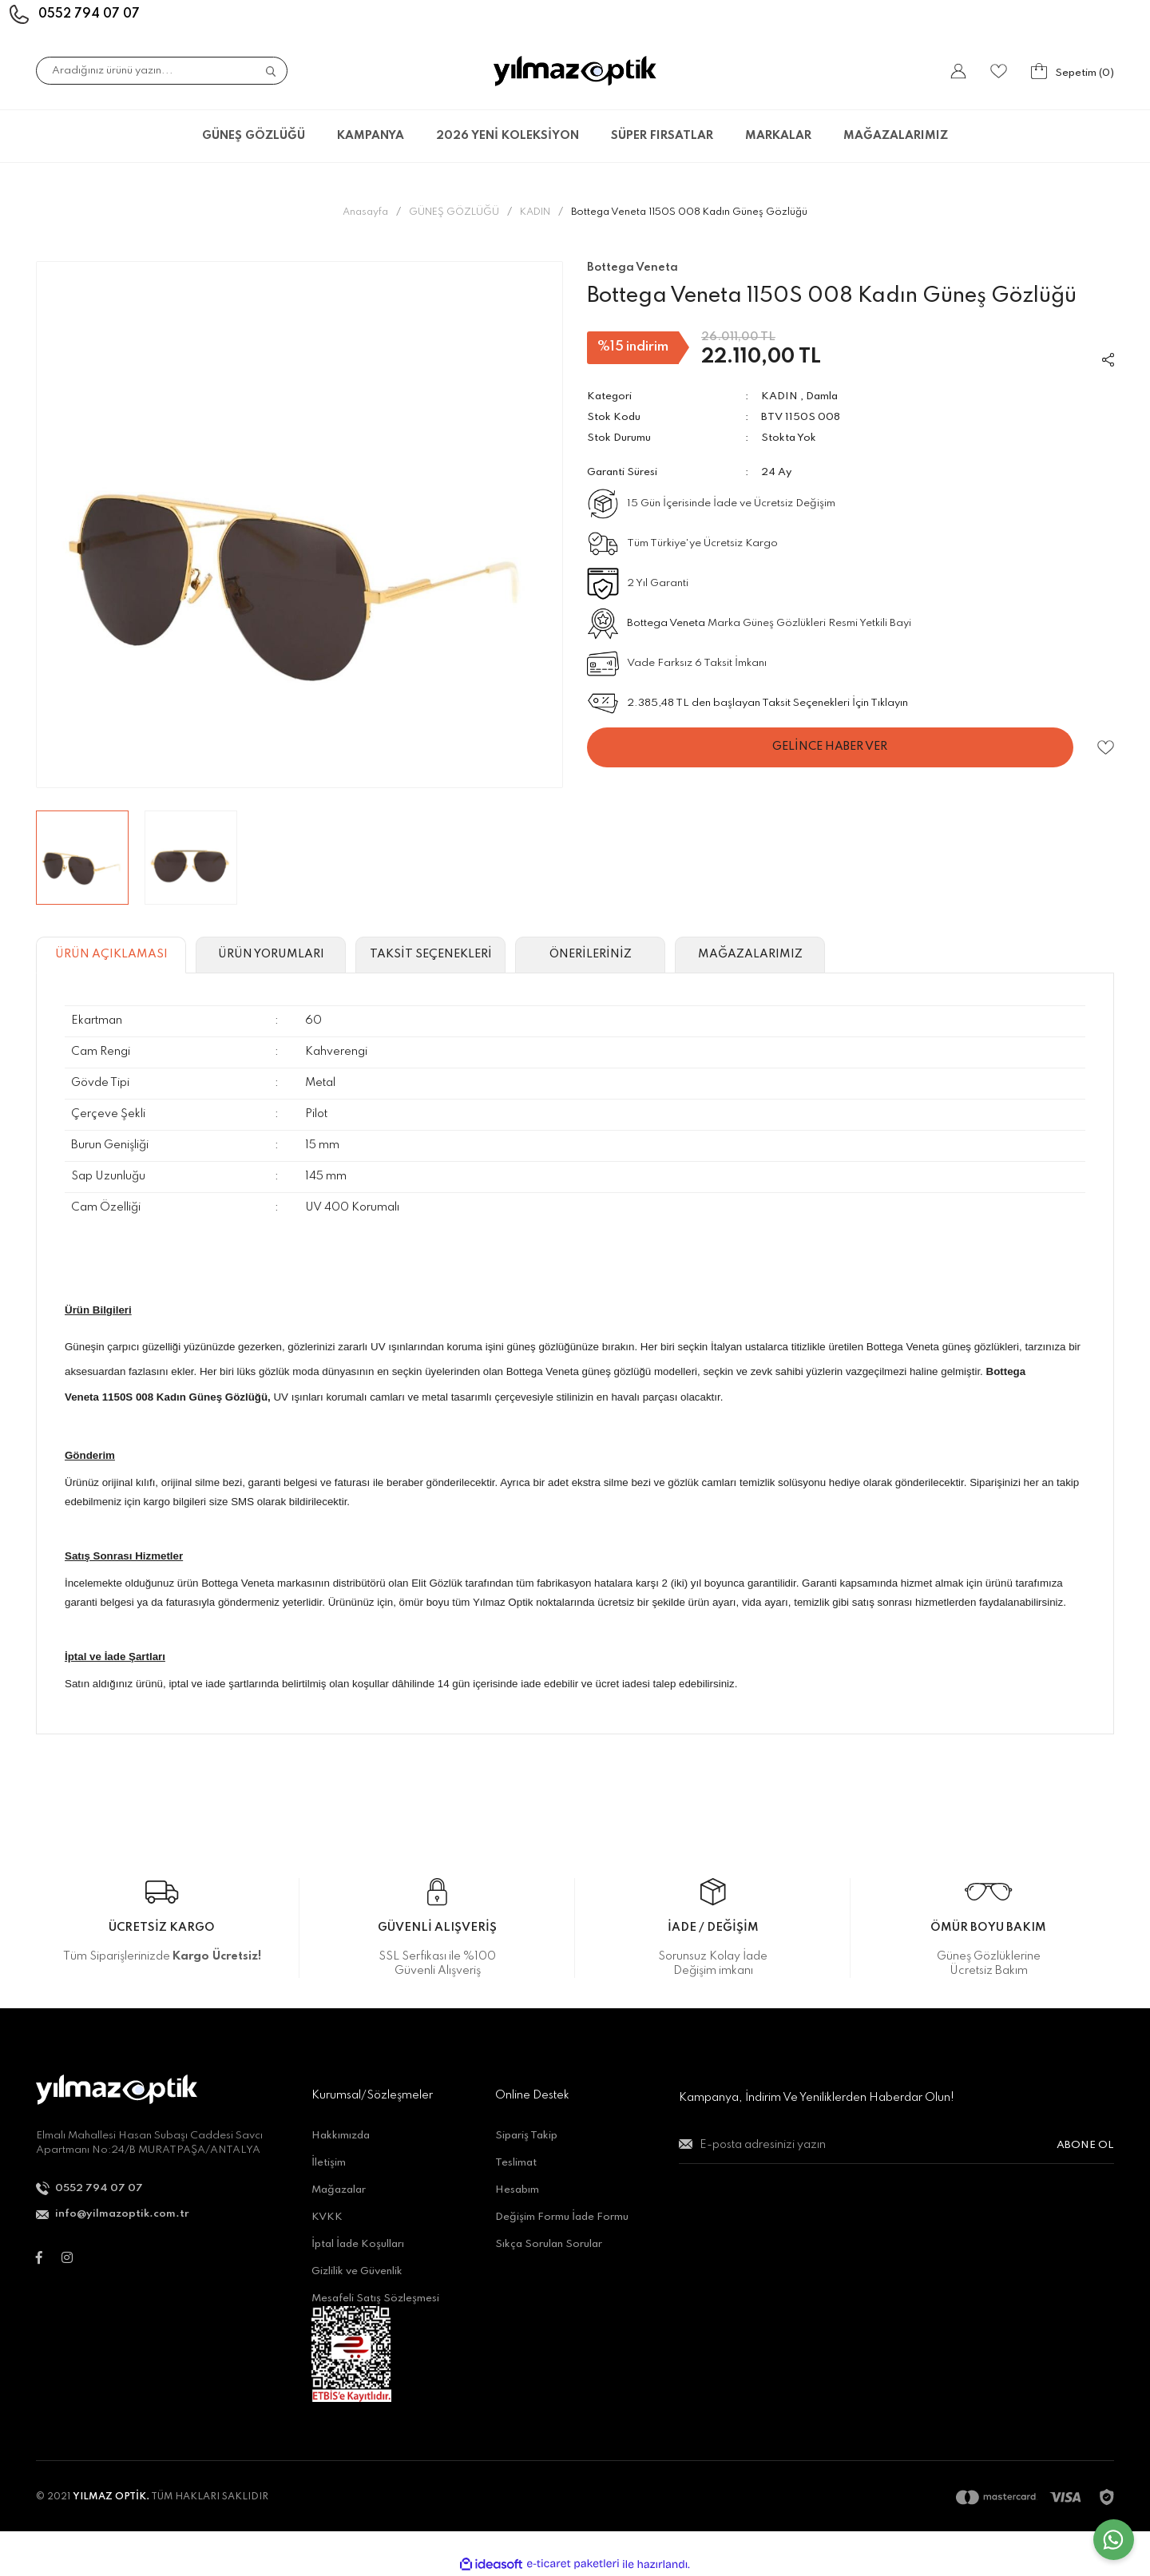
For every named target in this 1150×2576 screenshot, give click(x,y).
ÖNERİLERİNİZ (590, 954)
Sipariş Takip (526, 2135)
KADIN (779, 396)
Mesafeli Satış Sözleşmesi (375, 2298)
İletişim (328, 2163)
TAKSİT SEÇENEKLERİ (431, 954)
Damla (822, 396)
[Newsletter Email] (896, 2151)
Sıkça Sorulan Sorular (548, 2244)
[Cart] (1072, 71)
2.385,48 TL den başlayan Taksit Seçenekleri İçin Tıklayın (767, 703)
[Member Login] (958, 71)
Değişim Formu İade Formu (562, 2217)
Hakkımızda (340, 2135)
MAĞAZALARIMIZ (895, 135)
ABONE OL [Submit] (1085, 2145)
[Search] (162, 71)
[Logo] (575, 71)
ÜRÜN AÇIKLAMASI (111, 954)
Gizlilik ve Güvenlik (356, 2271)
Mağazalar (338, 2190)
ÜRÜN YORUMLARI (271, 954)
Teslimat (516, 2163)
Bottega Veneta (666, 623)
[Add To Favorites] (1105, 747)
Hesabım (517, 2190)
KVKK (327, 2217)
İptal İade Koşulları (357, 2244)
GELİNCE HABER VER (829, 746)
